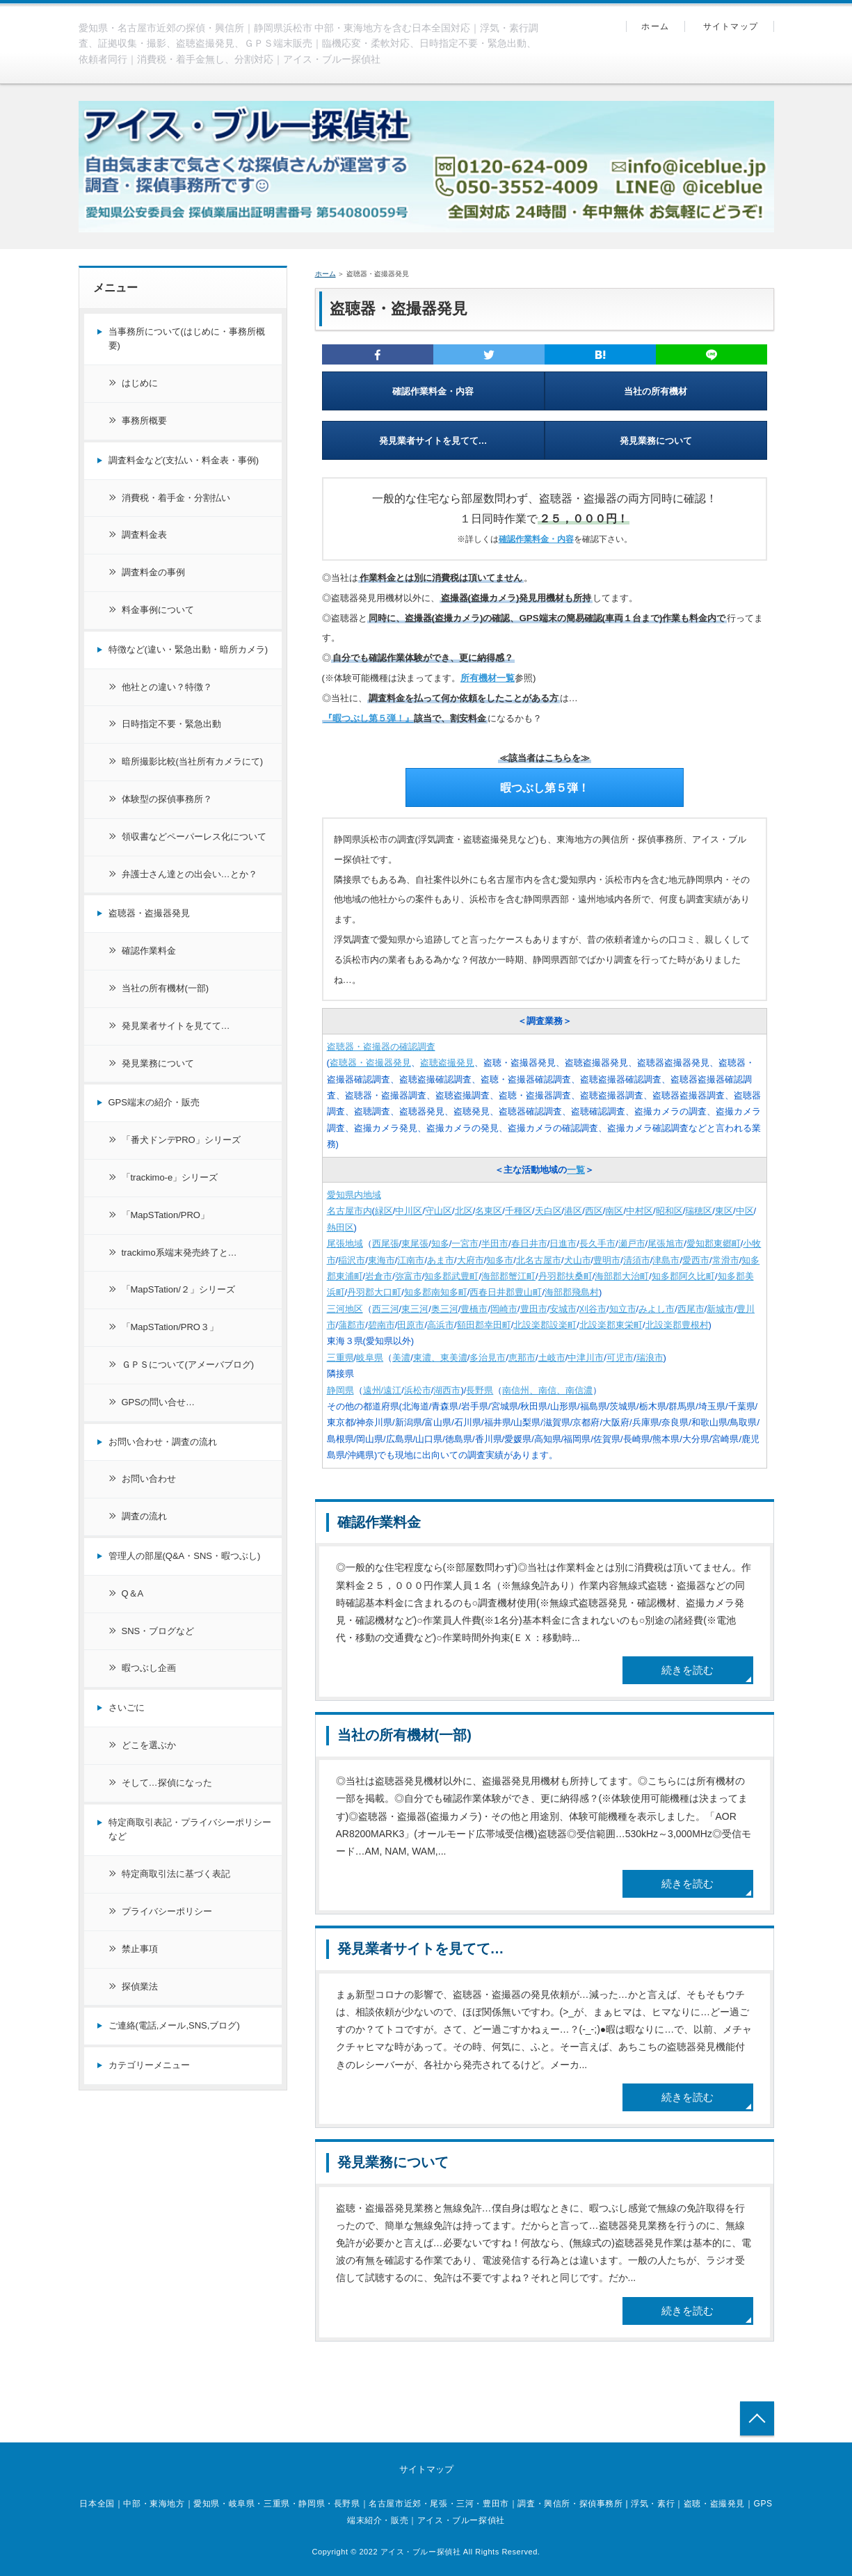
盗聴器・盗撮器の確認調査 (381, 1046)
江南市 (410, 1260)
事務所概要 (144, 420)
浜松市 (417, 1390)
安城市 (563, 1309)
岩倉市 (378, 1276)
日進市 (563, 1243)
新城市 (720, 1309)
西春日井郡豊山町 (505, 1292)
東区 (724, 1211)
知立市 (622, 1309)
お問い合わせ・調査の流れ (162, 1442)
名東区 (488, 1211)
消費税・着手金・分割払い (176, 498)
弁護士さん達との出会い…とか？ (189, 874)
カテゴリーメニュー (149, 2065)
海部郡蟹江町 (508, 1276)
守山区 (438, 1211)
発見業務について (656, 440)
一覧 (576, 1170)
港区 (573, 1211)
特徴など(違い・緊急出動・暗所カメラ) (188, 649)
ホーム (655, 26)
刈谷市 (592, 1309)
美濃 (401, 1357)
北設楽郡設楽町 (545, 1325)
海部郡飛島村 (572, 1292)
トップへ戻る (757, 2418)
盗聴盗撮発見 (447, 1062)
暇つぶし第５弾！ (544, 788)
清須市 (636, 1260)
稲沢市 (351, 1260)
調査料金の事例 (153, 572)
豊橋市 (474, 1309)
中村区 (639, 1211)
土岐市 (551, 1357)
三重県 (340, 1357)
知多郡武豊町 (451, 1276)
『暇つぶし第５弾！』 (368, 718)
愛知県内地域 (354, 1195)
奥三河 (444, 1309)
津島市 (666, 1260)
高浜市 (440, 1325)
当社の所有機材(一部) (404, 1735)
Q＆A (133, 1593)
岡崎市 (503, 1309)
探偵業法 (140, 1986)
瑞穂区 (698, 1211)
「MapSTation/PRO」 (165, 1215)
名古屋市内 (349, 1211)
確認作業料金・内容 (433, 391)
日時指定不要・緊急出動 (171, 724)
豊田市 (533, 1309)
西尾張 (385, 1243)
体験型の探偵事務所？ (167, 799)
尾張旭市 (666, 1243)
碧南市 (381, 1325)
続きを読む (687, 1670)
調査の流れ (144, 1516)
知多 (440, 1243)
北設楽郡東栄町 (611, 1325)
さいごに (126, 1707)
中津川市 (586, 1357)
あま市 (440, 1260)
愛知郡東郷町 (713, 1243)
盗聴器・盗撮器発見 (370, 1062)
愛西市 (695, 1260)
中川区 (408, 1211)
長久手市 (597, 1243)
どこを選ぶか (149, 1745)
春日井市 (529, 1243)
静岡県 (340, 1390)
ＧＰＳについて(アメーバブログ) (188, 1364)
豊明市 (606, 1260)
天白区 (548, 1211)
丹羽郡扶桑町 (565, 1276)
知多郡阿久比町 (683, 1276)
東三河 (414, 1309)
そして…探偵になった (167, 1782)
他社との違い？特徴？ (167, 687)
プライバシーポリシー (167, 1911)
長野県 (479, 1390)
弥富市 (408, 1276)
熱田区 (340, 1227)
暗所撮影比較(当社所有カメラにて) (193, 761)
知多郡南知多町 (435, 1292)
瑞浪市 (650, 1357)
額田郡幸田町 (484, 1325)
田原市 (410, 1325)
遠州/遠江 (382, 1390)
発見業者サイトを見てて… (433, 440)
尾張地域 (345, 1243)
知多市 (499, 1260)
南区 (614, 1211)
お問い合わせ (149, 1478)
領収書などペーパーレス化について (194, 836)
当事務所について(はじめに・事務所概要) (186, 338)
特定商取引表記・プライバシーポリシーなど (189, 1829)
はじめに (140, 383)
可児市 (620, 1357)
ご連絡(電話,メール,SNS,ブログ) (174, 2025)
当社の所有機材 (655, 391)
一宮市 (465, 1243)
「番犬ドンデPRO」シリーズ (181, 1140)
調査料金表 (144, 534)
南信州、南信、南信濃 (547, 1390)
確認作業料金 (379, 1522)
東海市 (381, 1260)
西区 (594, 1211)
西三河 (385, 1309)
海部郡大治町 (622, 1276)
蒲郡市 (351, 1325)
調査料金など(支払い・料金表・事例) (183, 460)
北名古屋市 (538, 1260)
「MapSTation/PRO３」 (170, 1327)
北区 (464, 1211)
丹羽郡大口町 (374, 1292)
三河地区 (345, 1309)
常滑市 (725, 1260)
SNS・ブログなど (158, 1631)
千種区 (518, 1211)
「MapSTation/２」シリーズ (178, 1289)
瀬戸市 (631, 1243)
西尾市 (691, 1309)
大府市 (470, 1260)
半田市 (494, 1243)
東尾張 (414, 1243)
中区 (745, 1211)
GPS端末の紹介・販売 (154, 1102)
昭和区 (669, 1211)
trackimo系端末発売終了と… (179, 1252)
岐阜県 (369, 1357)
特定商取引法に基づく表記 (176, 1874)
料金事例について (158, 610)
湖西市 (446, 1390)
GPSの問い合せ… (158, 1402)
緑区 (384, 1211)
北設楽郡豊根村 (677, 1325)
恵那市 (522, 1357)
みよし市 (656, 1309)
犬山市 (577, 1260)
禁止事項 (140, 1949)
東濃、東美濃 (440, 1357)
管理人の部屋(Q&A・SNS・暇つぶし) (184, 1556)
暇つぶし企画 (149, 1668)
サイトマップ (730, 26)
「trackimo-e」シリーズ (170, 1177)
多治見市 (487, 1357)
